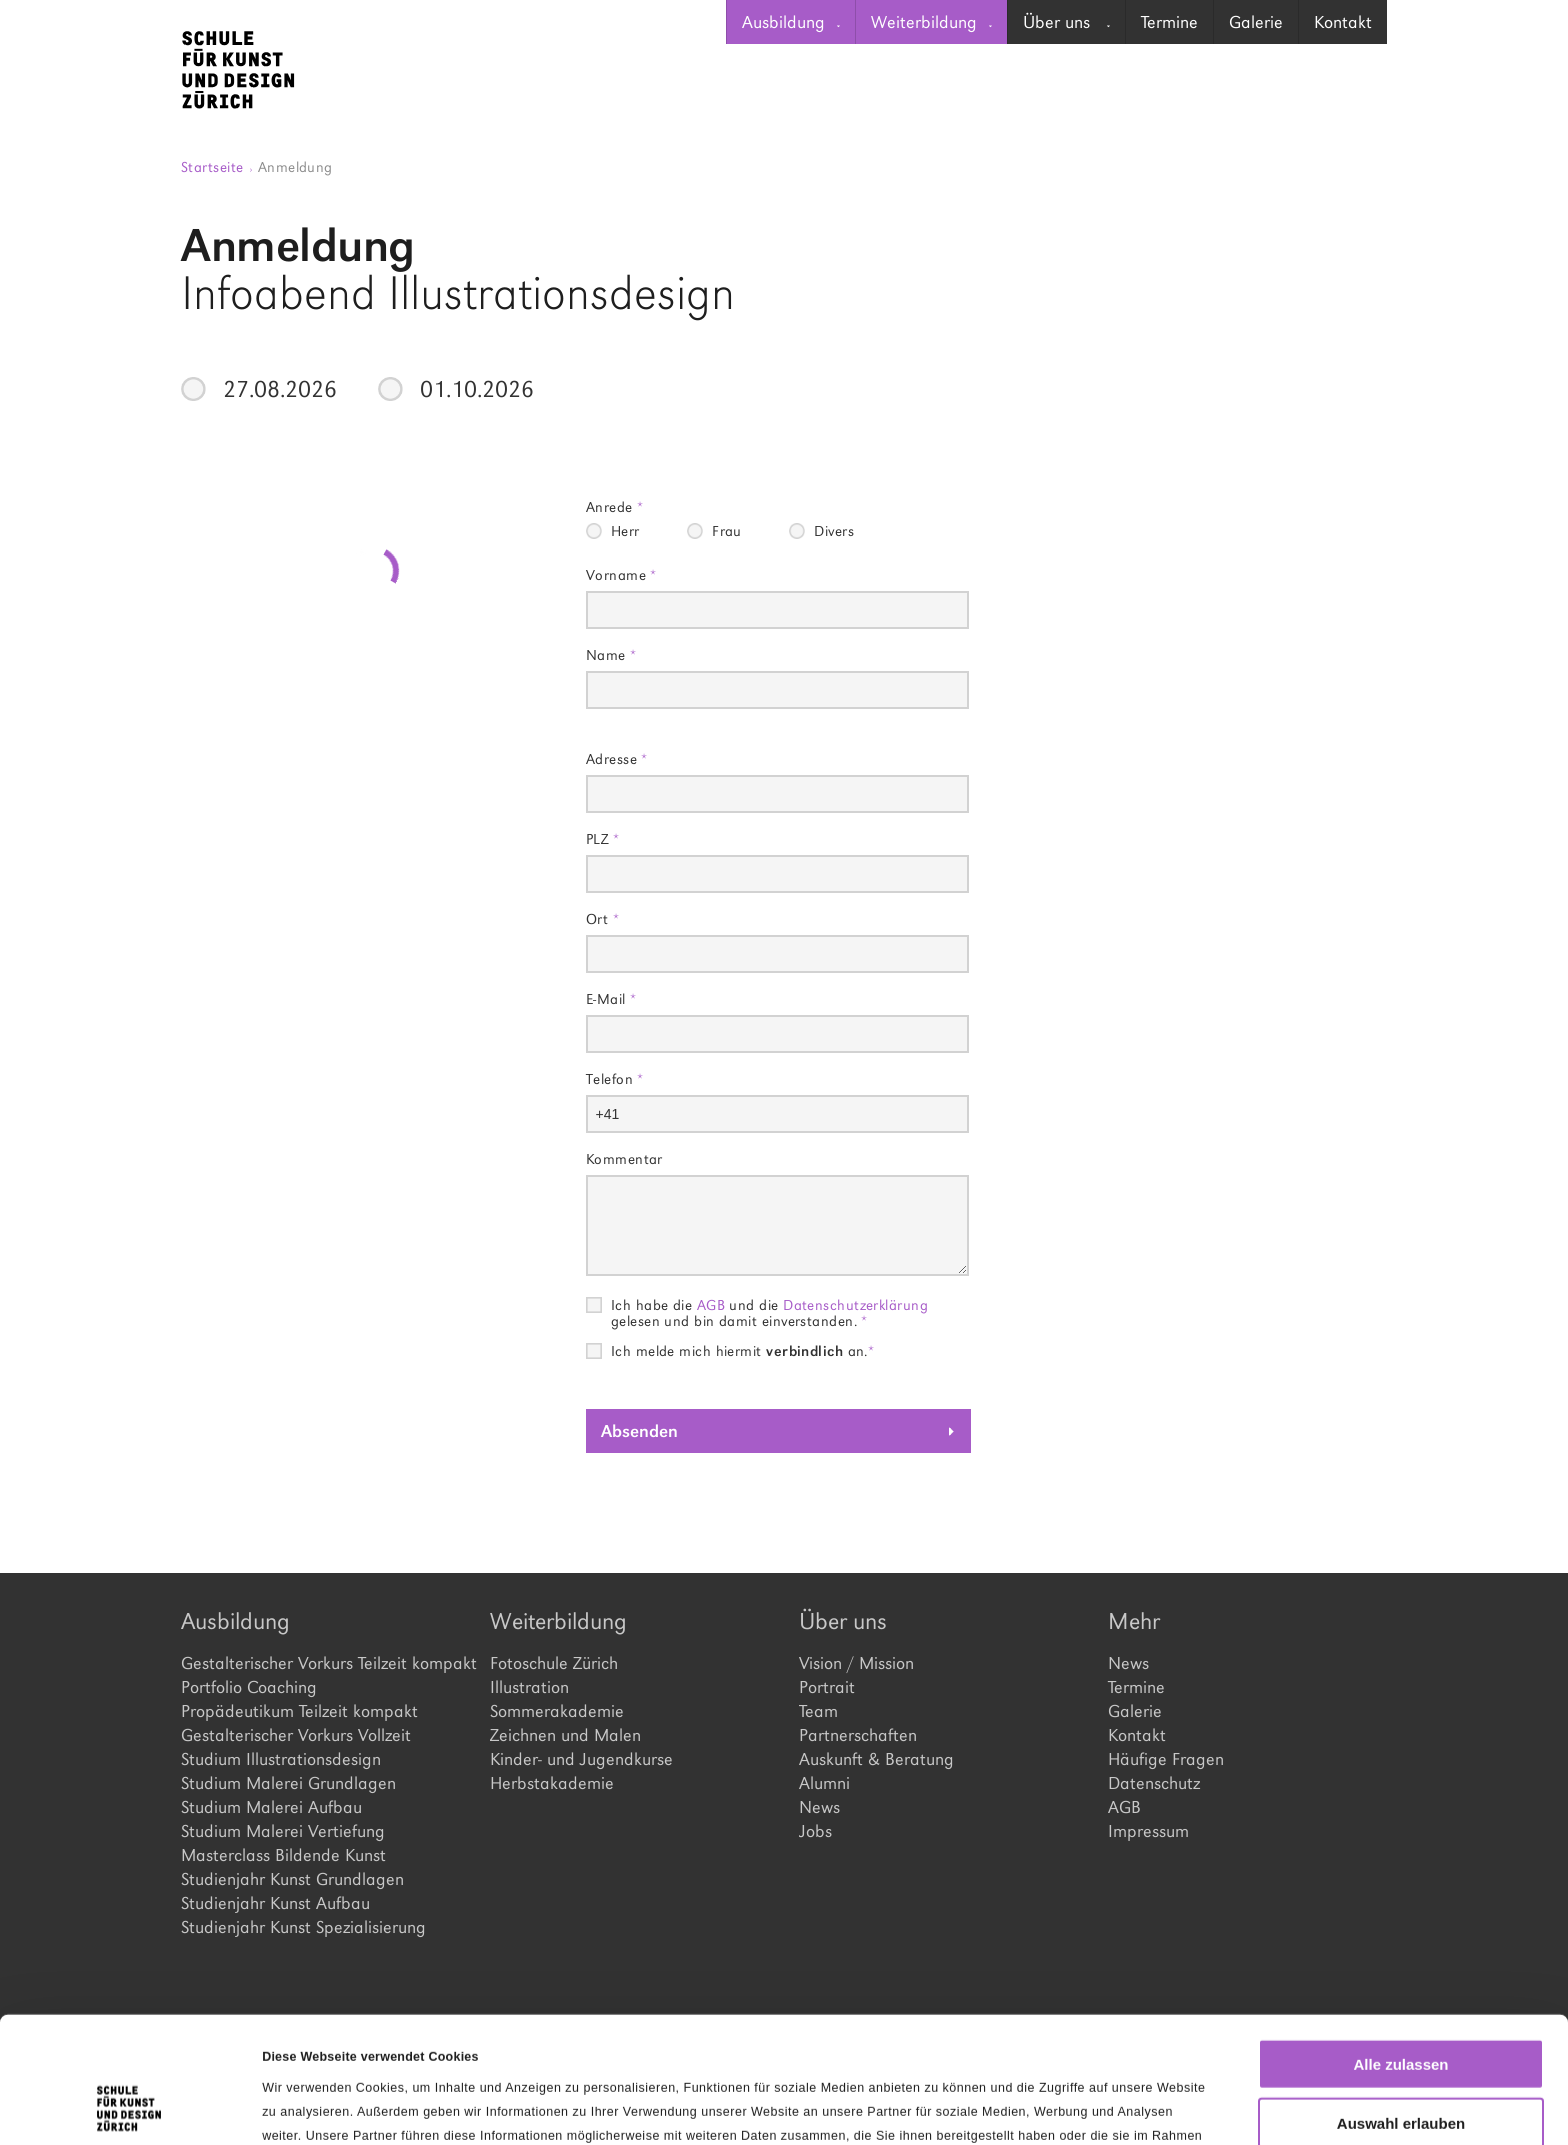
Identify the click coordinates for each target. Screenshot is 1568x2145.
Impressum (1148, 1831)
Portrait (827, 1687)
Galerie (1256, 22)
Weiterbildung (931, 22)
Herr (625, 531)
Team (818, 1711)
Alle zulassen (1400, 1945)
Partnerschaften (858, 1735)
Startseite (217, 166)
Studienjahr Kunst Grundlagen (292, 1879)
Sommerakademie (557, 1711)
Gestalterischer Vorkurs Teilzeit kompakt (320, 1663)
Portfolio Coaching (249, 1687)
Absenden (639, 1431)
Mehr (1134, 1621)
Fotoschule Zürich (554, 1663)
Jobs (815, 1831)
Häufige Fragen (1166, 1759)
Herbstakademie (552, 1783)
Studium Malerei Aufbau (271, 1807)
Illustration (529, 1687)
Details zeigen (1033, 2106)
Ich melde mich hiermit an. (743, 1351)
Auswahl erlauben (1401, 2004)
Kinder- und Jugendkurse (581, 1759)
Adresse (617, 758)
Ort (602, 918)
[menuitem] (790, 22)
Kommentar (624, 1158)
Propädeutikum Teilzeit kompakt (299, 1711)
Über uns (1066, 22)
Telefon (615, 1078)
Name (611, 654)
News (819, 1807)
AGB (711, 1304)
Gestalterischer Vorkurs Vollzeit (296, 1735)
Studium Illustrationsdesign (281, 1759)
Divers (834, 531)
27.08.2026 (280, 389)
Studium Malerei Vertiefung (283, 1831)
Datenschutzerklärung (855, 1304)
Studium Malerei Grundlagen (288, 1783)
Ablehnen (1401, 2062)
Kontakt (1343, 22)
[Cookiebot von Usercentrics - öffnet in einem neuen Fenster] (129, 2106)
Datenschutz (1154, 1783)
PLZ (602, 838)
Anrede (615, 506)
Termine (1169, 22)
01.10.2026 (477, 389)
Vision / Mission (856, 1663)
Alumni (824, 1783)
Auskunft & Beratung (876, 1759)
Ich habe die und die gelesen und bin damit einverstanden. (769, 1305)
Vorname (621, 574)
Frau (727, 531)
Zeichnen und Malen (565, 1735)
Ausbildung (791, 22)
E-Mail (611, 998)
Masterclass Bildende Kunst (283, 1855)
